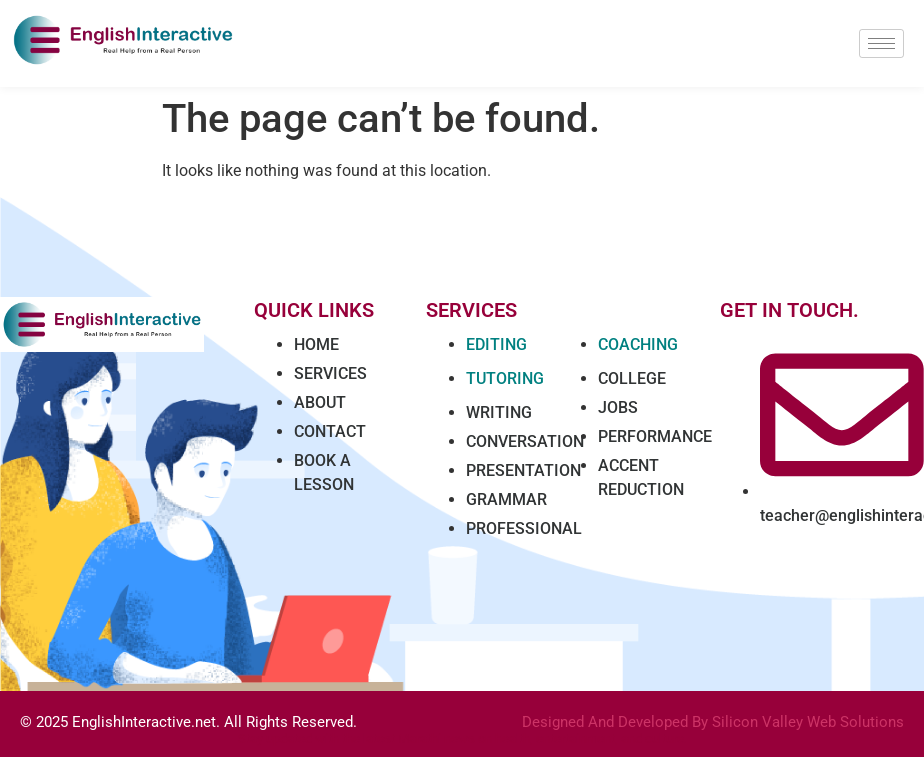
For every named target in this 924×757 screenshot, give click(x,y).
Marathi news (436, 738)
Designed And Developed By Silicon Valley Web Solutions (713, 722)
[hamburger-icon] (881, 43)
